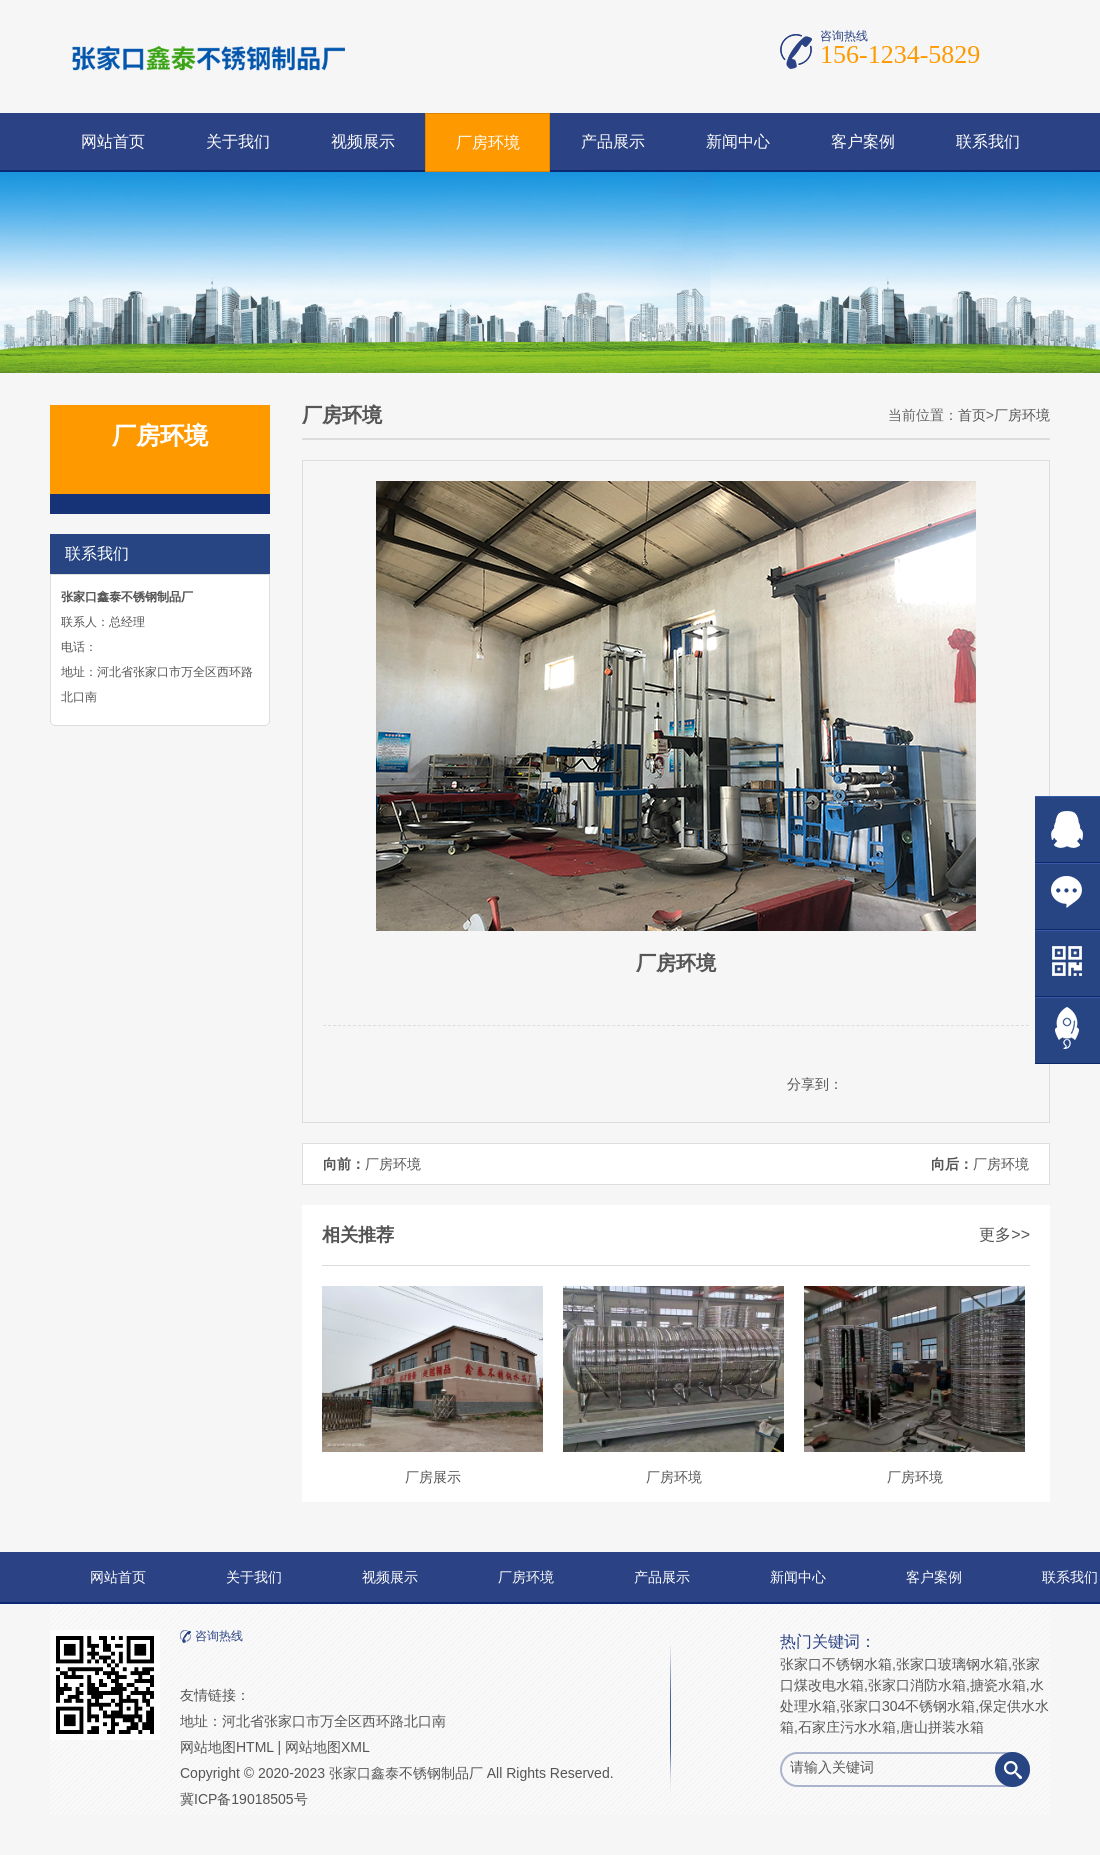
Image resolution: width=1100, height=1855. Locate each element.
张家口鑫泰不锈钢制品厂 (406, 1773)
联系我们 (988, 141)
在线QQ (1067, 829)
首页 (972, 415)
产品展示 (613, 141)
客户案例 (863, 141)
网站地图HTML (227, 1747)
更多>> (1004, 1234)
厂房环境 (488, 142)
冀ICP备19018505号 (244, 1799)
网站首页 (113, 141)
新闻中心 (738, 141)
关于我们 (238, 141)
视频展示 (363, 141)
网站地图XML (327, 1747)
